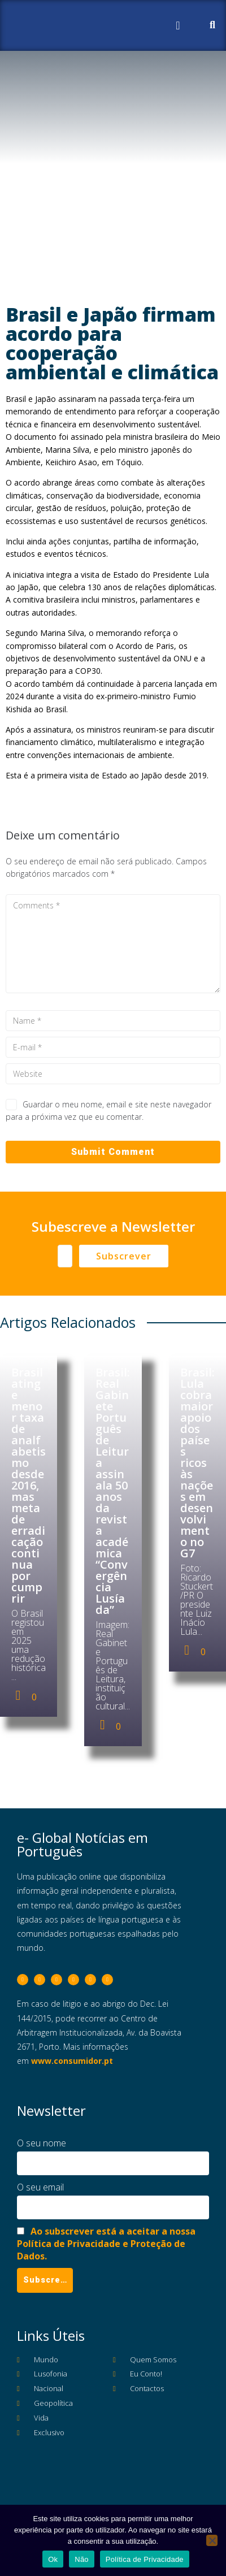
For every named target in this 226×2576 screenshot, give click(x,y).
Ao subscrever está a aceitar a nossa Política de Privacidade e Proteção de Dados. (106, 2243)
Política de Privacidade (145, 2559)
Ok (53, 2559)
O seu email (40, 2187)
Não (82, 2559)
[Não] (212, 2540)
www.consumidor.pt (72, 2060)
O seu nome (41, 2143)
